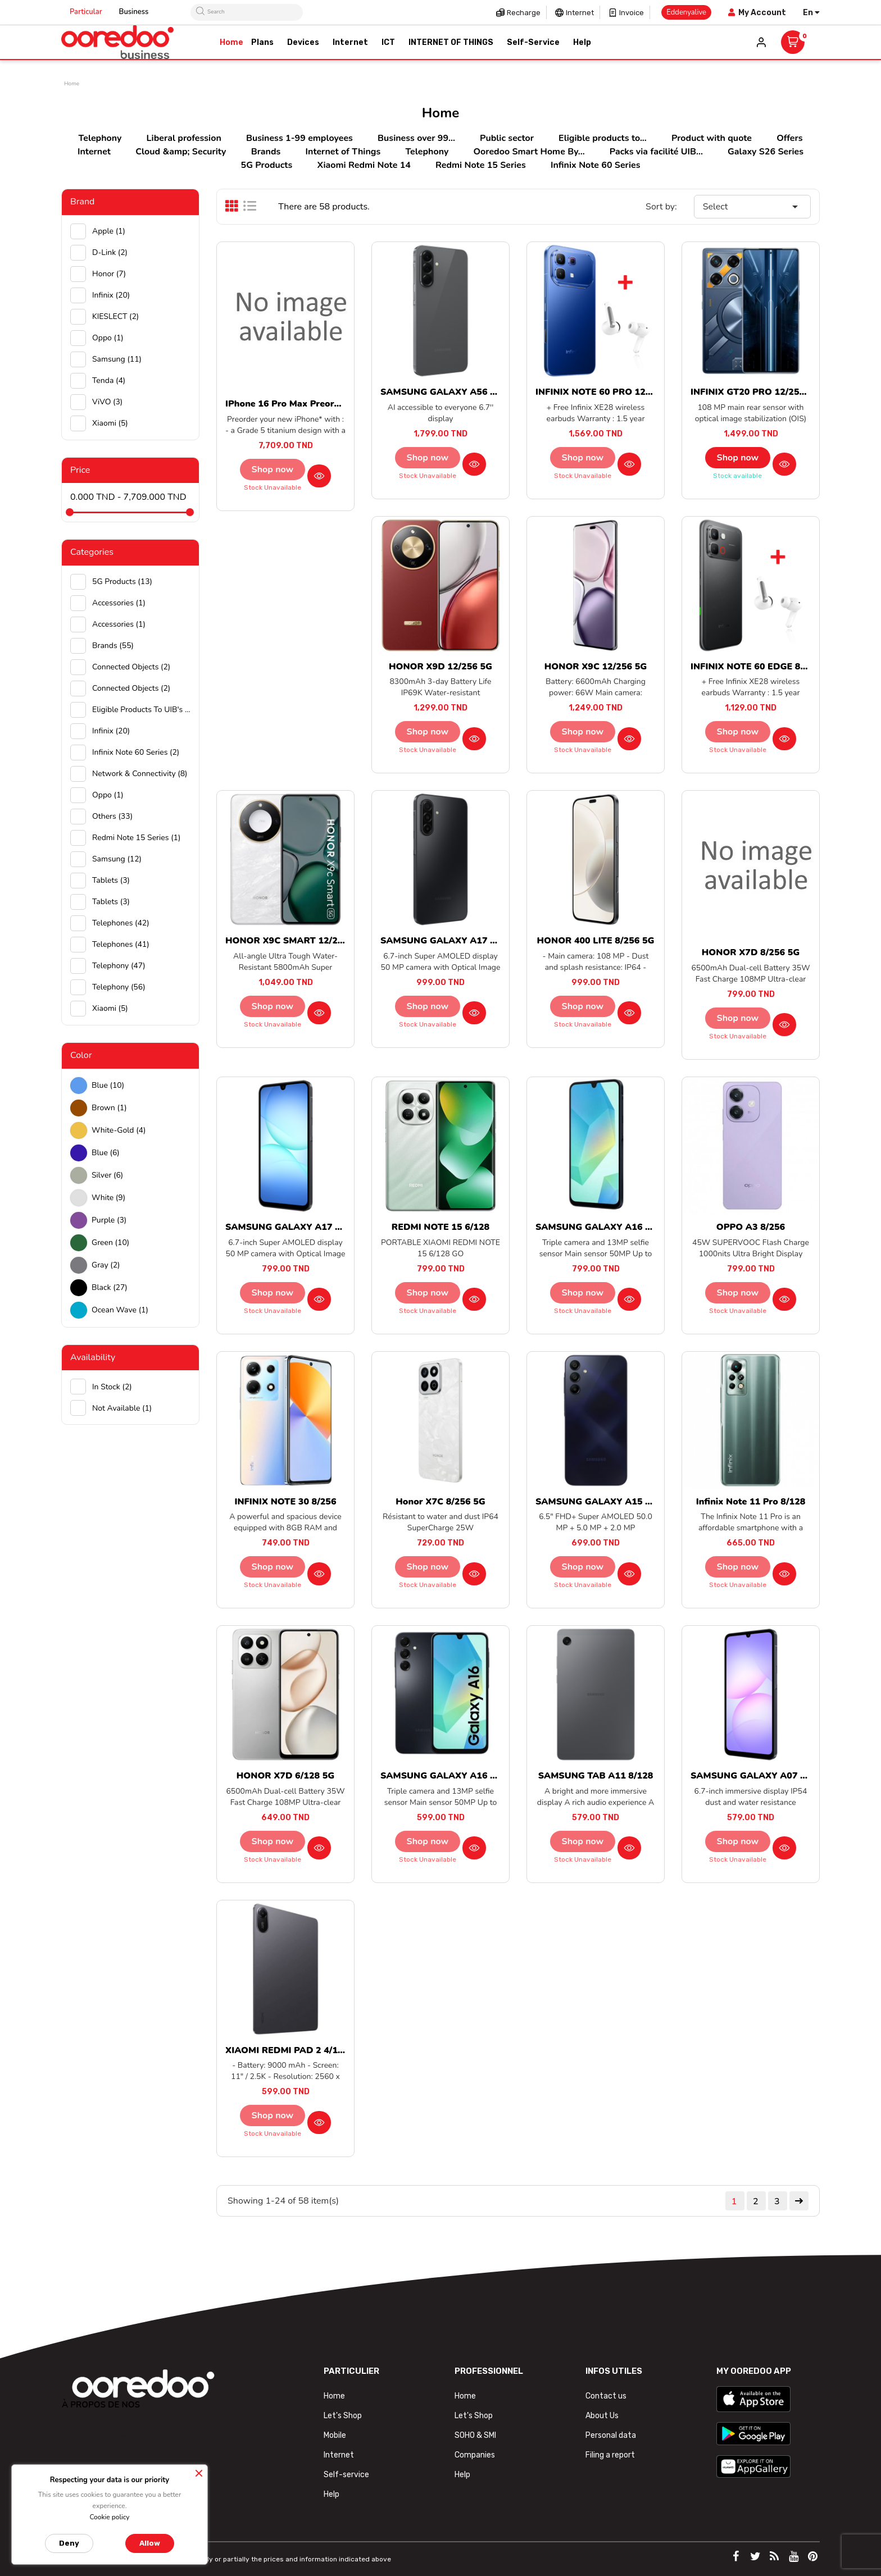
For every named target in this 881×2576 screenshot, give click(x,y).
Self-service (346, 2474)
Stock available (737, 476)
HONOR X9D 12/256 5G (440, 666)
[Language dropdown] (811, 12)
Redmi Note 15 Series (480, 165)
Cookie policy (109, 2517)
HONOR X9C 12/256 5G (595, 666)
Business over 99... (416, 138)
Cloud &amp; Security (180, 151)
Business (134, 12)
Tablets (111, 880)
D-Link (110, 252)
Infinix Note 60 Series (595, 165)
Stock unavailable (272, 487)
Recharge (524, 12)
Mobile (335, 2435)
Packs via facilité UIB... (656, 151)
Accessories (119, 603)
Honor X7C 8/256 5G (440, 1502)
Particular (86, 12)
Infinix (111, 295)
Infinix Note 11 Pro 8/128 (751, 1502)
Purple (109, 1220)
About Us (602, 2415)
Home (334, 2396)
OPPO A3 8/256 (750, 1227)
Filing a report (610, 2455)
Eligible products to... (602, 138)
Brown (109, 1107)
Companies (475, 2455)
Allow (149, 2543)
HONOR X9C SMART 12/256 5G (294, 940)
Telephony (100, 138)
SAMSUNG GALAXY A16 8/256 (602, 1227)
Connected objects (131, 667)
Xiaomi (110, 423)
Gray (106, 1265)
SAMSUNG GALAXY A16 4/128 (447, 1776)
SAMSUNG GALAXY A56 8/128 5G (454, 392)
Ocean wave (120, 1310)
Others (112, 816)
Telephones (120, 923)
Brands (266, 151)
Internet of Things (343, 151)
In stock (112, 1387)
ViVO (107, 401)
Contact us (605, 2396)
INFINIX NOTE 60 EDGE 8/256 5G (762, 666)
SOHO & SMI (475, 2435)
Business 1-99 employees (299, 138)
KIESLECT (115, 316)
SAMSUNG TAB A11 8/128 (595, 1776)
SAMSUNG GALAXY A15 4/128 (602, 1502)
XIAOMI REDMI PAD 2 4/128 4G (294, 2050)
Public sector (507, 138)
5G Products (267, 165)
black (110, 1287)
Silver (107, 1175)
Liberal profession (184, 138)
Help (331, 2494)
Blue (108, 1085)
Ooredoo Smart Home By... (528, 151)
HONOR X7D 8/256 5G (751, 952)
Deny (69, 2543)
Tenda (108, 380)
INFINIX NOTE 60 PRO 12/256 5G (607, 392)
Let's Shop (343, 2415)
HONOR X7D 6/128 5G (285, 1776)
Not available (122, 1408)
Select (752, 206)
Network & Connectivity (140, 773)
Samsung (117, 359)
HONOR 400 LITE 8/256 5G (596, 940)
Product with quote (711, 138)
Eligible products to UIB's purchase (141, 709)
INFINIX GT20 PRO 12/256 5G (755, 392)
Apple (108, 231)
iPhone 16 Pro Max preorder (286, 404)
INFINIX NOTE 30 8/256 (285, 1502)
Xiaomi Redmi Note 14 (363, 165)
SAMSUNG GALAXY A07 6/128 (758, 1776)
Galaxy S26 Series (765, 151)
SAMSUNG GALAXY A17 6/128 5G (299, 1227)
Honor (109, 273)
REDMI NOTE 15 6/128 (440, 1227)
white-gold (119, 1130)
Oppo (108, 337)
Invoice (631, 12)
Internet (580, 12)
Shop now (273, 469)
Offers (789, 138)
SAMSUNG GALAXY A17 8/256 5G (454, 940)
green (110, 1242)
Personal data (610, 2435)
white (108, 1197)
